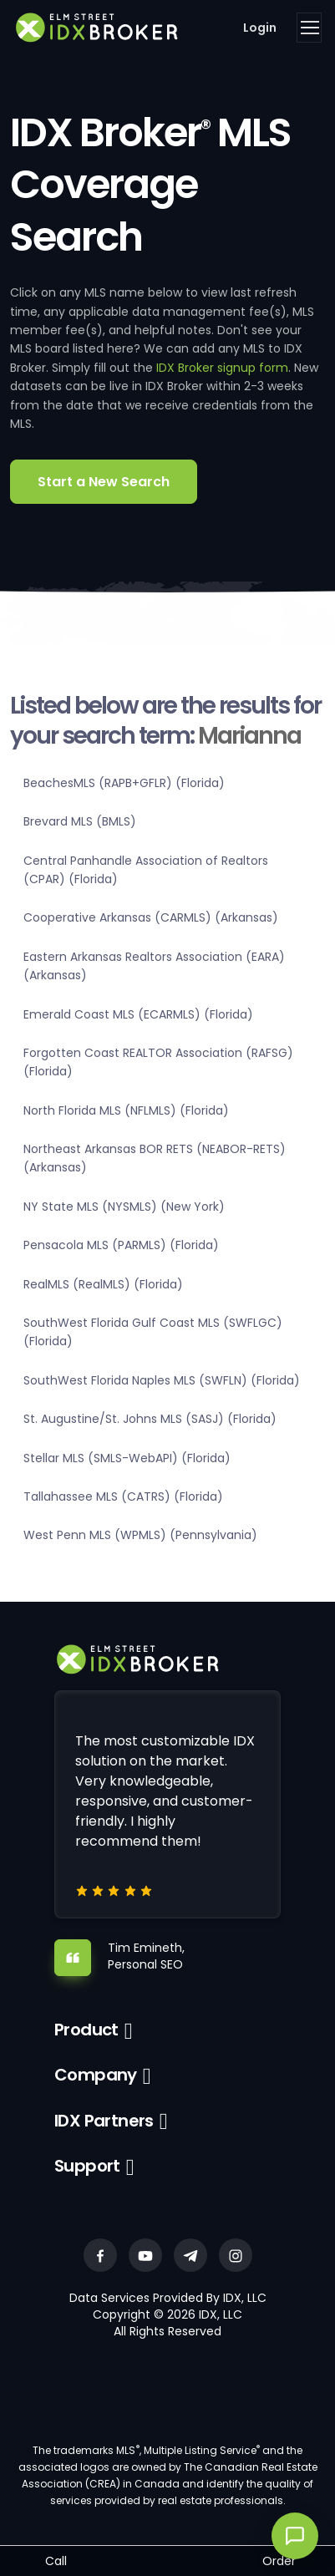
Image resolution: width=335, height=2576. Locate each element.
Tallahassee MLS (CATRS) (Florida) (123, 1496)
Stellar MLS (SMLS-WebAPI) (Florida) (127, 1458)
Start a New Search (104, 481)
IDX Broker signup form (222, 367)
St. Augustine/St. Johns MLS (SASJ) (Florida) (150, 1418)
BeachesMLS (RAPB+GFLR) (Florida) (124, 783)
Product (86, 2029)
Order (279, 2561)
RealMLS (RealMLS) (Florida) (103, 1284)
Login (260, 27)
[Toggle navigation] (309, 28)
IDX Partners (104, 2120)
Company (95, 2074)
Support (87, 2165)
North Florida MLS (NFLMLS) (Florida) (126, 1110)
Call (56, 2561)
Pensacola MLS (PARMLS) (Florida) (121, 1245)
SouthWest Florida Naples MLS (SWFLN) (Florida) (161, 1380)
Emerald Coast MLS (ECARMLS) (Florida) (138, 1014)
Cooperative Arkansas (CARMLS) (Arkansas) (150, 917)
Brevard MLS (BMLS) (79, 821)
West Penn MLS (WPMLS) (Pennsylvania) (140, 1535)
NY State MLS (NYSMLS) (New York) (124, 1206)
